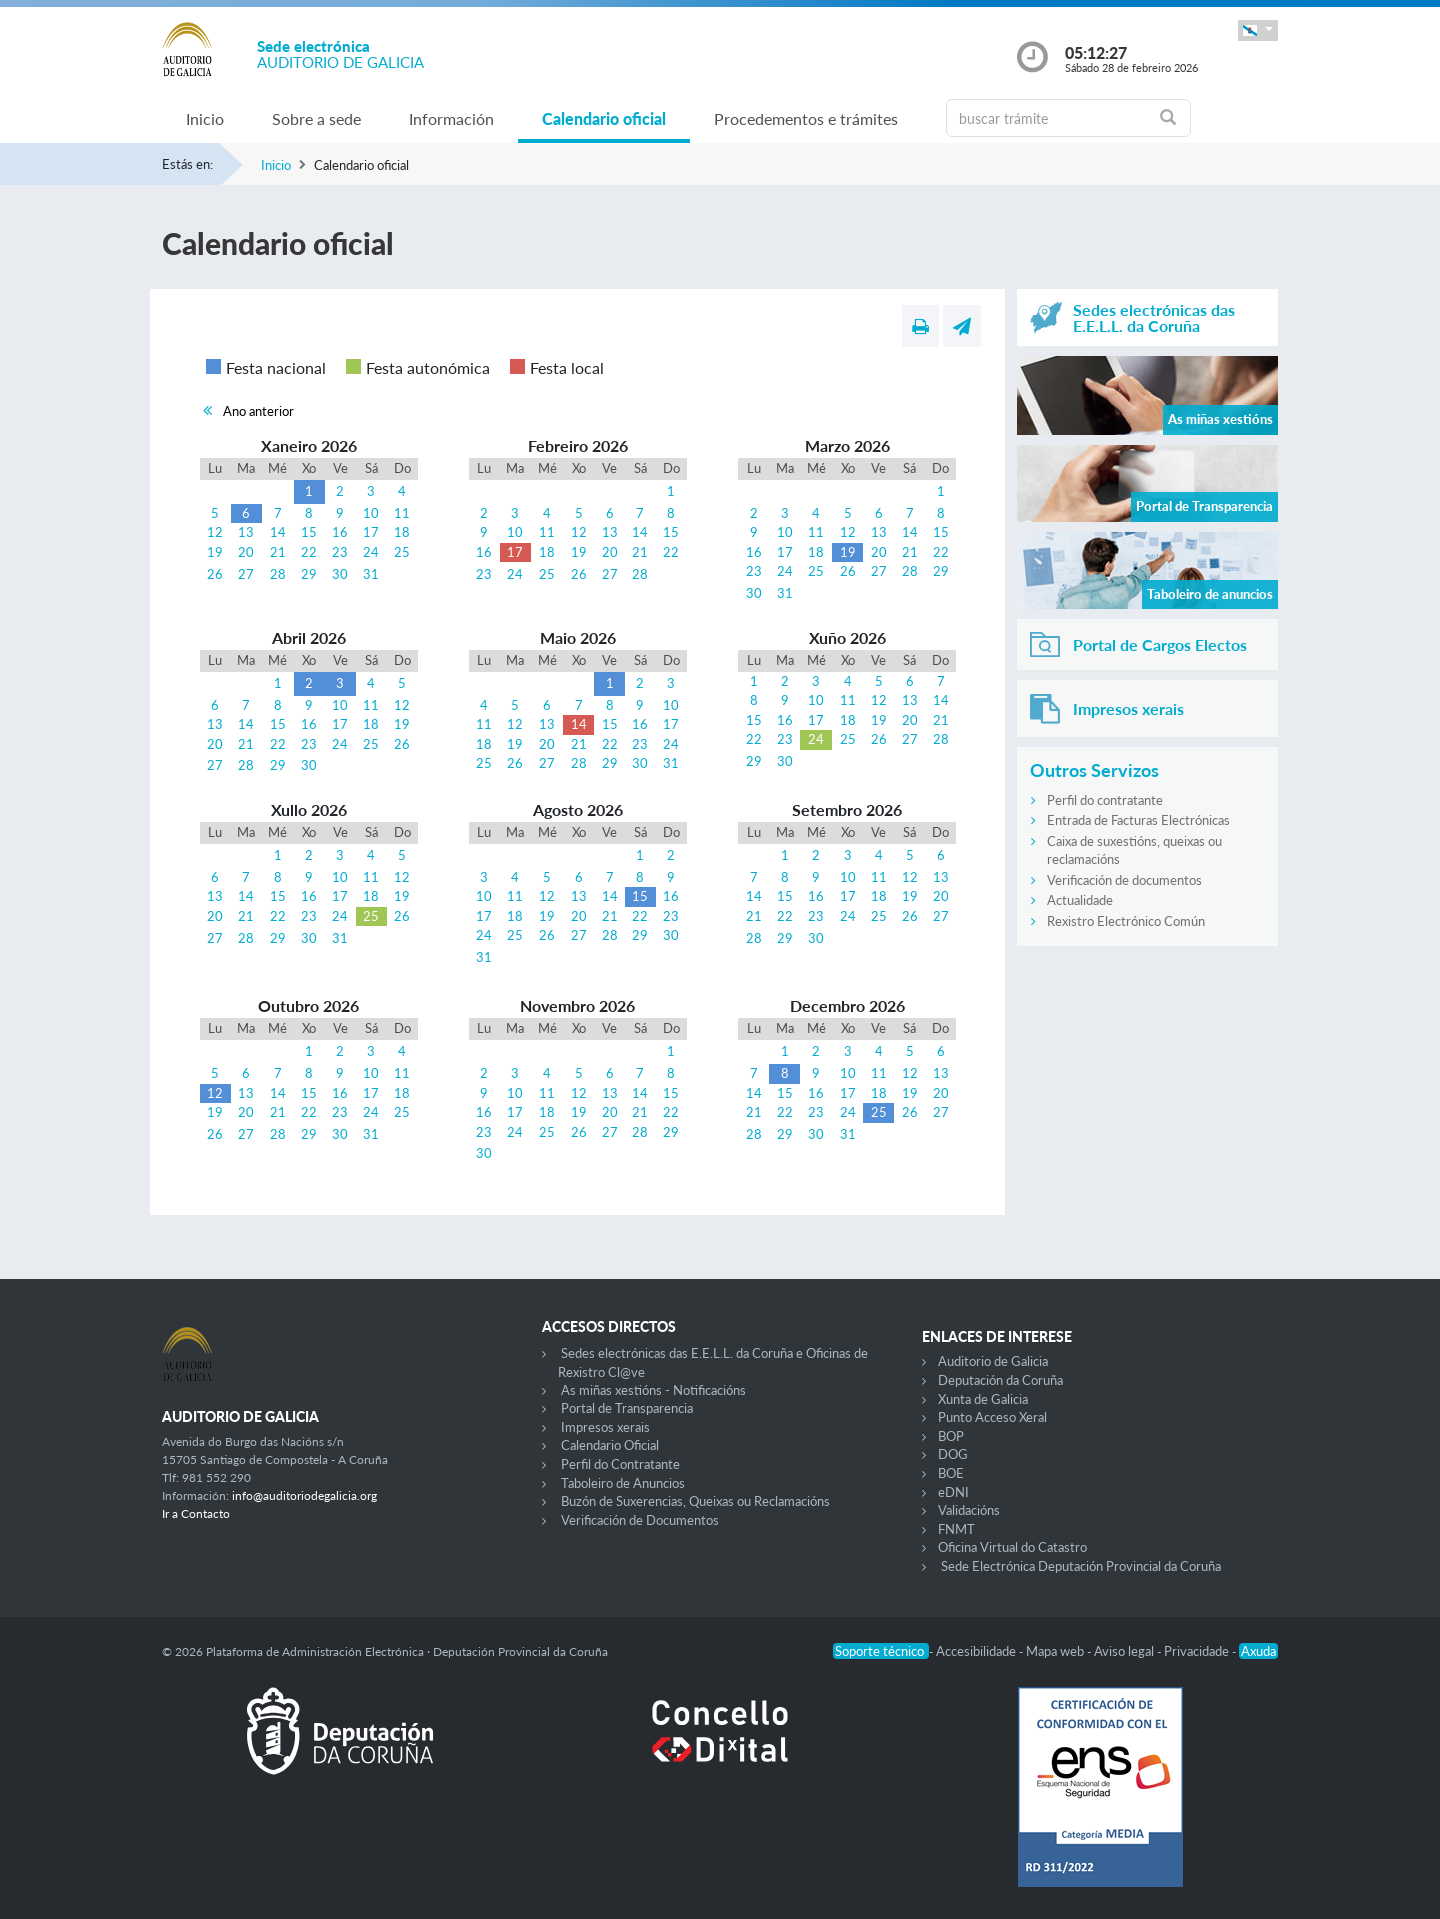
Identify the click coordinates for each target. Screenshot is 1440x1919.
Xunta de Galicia (983, 1399)
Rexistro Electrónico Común (1126, 921)
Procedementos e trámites (806, 118)
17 (371, 532)
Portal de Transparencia (627, 1408)
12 (215, 532)
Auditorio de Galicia (993, 1361)
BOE (951, 1473)
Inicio (205, 118)
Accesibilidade (977, 1651)
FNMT (956, 1529)
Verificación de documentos (1124, 880)
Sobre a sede (316, 118)
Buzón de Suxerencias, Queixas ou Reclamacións (695, 1501)
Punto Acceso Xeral (992, 1417)
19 (215, 552)
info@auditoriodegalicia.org (304, 1495)
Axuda (1258, 1651)
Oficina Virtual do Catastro (1012, 1547)
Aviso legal (1125, 1651)
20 (246, 552)
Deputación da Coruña (1000, 1380)
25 (402, 552)
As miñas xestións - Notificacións (653, 1390)
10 (371, 513)
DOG (953, 1454)
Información (451, 118)
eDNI (953, 1492)
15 (309, 532)
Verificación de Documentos (640, 1520)
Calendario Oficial (610, 1445)
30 (340, 574)
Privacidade (1198, 1651)
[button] (1258, 30)
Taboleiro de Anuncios (623, 1483)
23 (340, 552)
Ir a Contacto (196, 1513)
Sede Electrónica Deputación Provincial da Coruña (1081, 1566)
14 (278, 532)
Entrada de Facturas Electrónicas (1138, 820)
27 (246, 574)
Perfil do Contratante (620, 1464)
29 (309, 574)
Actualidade (1080, 900)
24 (371, 552)
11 (402, 513)
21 (278, 552)
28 (278, 574)
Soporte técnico (881, 1651)
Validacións (969, 1510)
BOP (951, 1436)
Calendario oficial (604, 118)
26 (215, 574)
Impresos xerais (605, 1427)
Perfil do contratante (1105, 800)
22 (309, 552)
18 (402, 532)
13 (246, 532)
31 (371, 574)
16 (340, 532)
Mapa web (1056, 1651)
